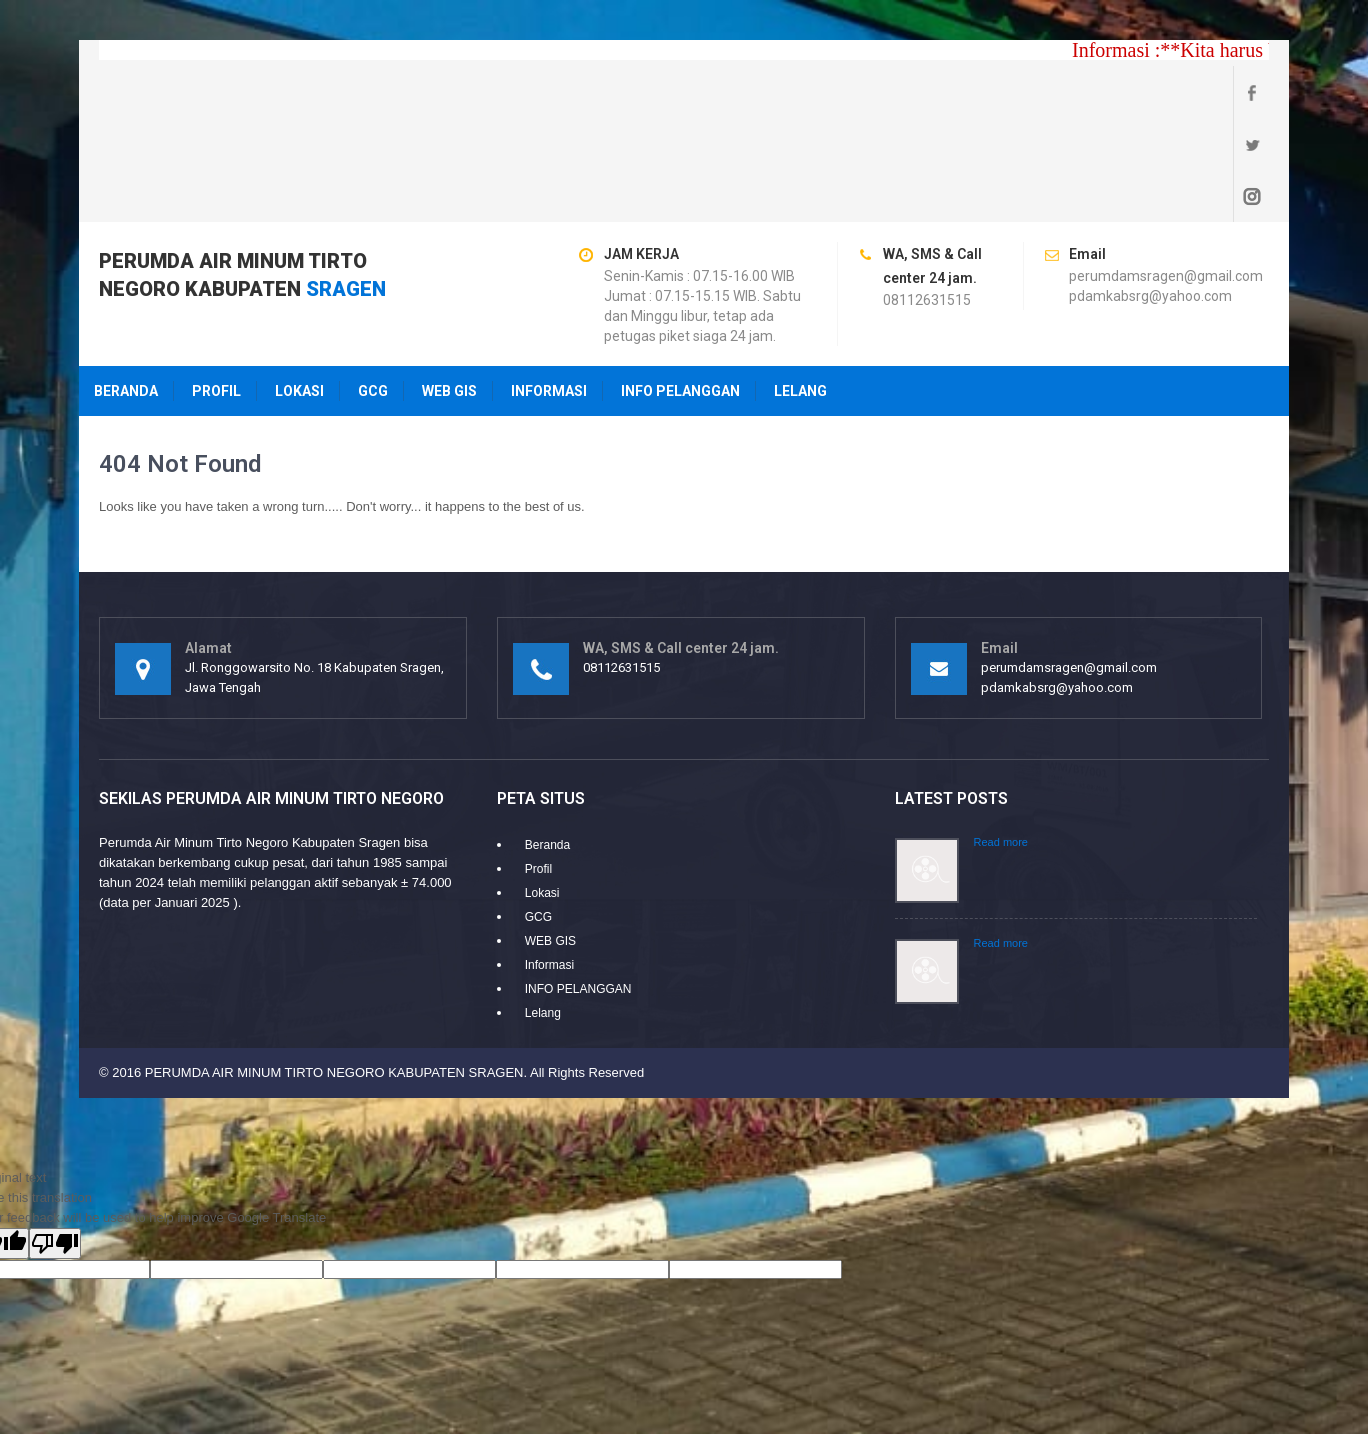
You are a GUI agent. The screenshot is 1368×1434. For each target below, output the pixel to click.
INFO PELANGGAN (680, 287)
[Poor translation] (55, 1139)
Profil (216, 287)
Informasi (549, 287)
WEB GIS (449, 287)
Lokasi (299, 287)
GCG (373, 287)
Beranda (126, 287)
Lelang (800, 287)
